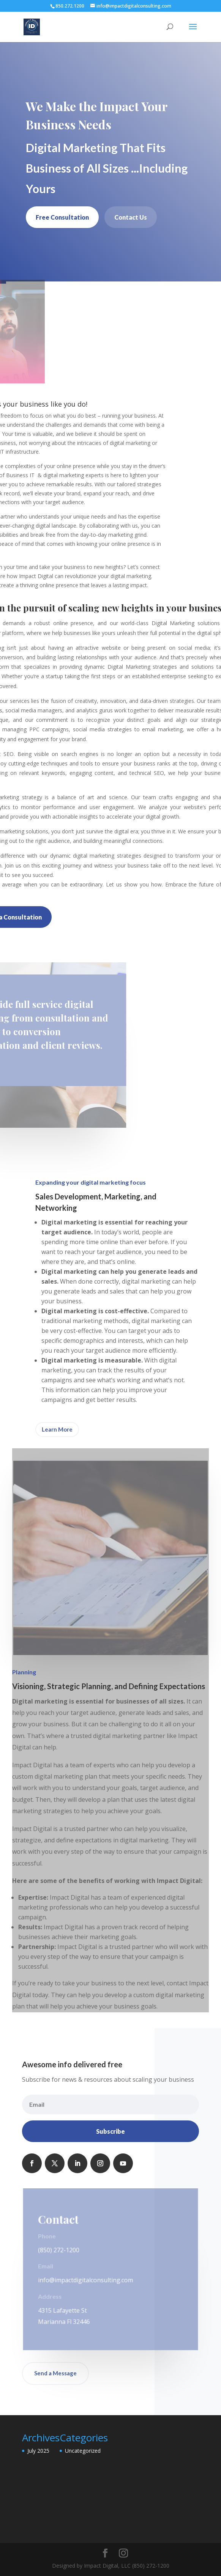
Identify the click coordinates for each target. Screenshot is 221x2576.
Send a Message (55, 2373)
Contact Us (130, 217)
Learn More (57, 1429)
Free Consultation (62, 217)
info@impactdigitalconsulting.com (86, 2280)
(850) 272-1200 (59, 2250)
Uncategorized (83, 2450)
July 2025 (38, 2450)
